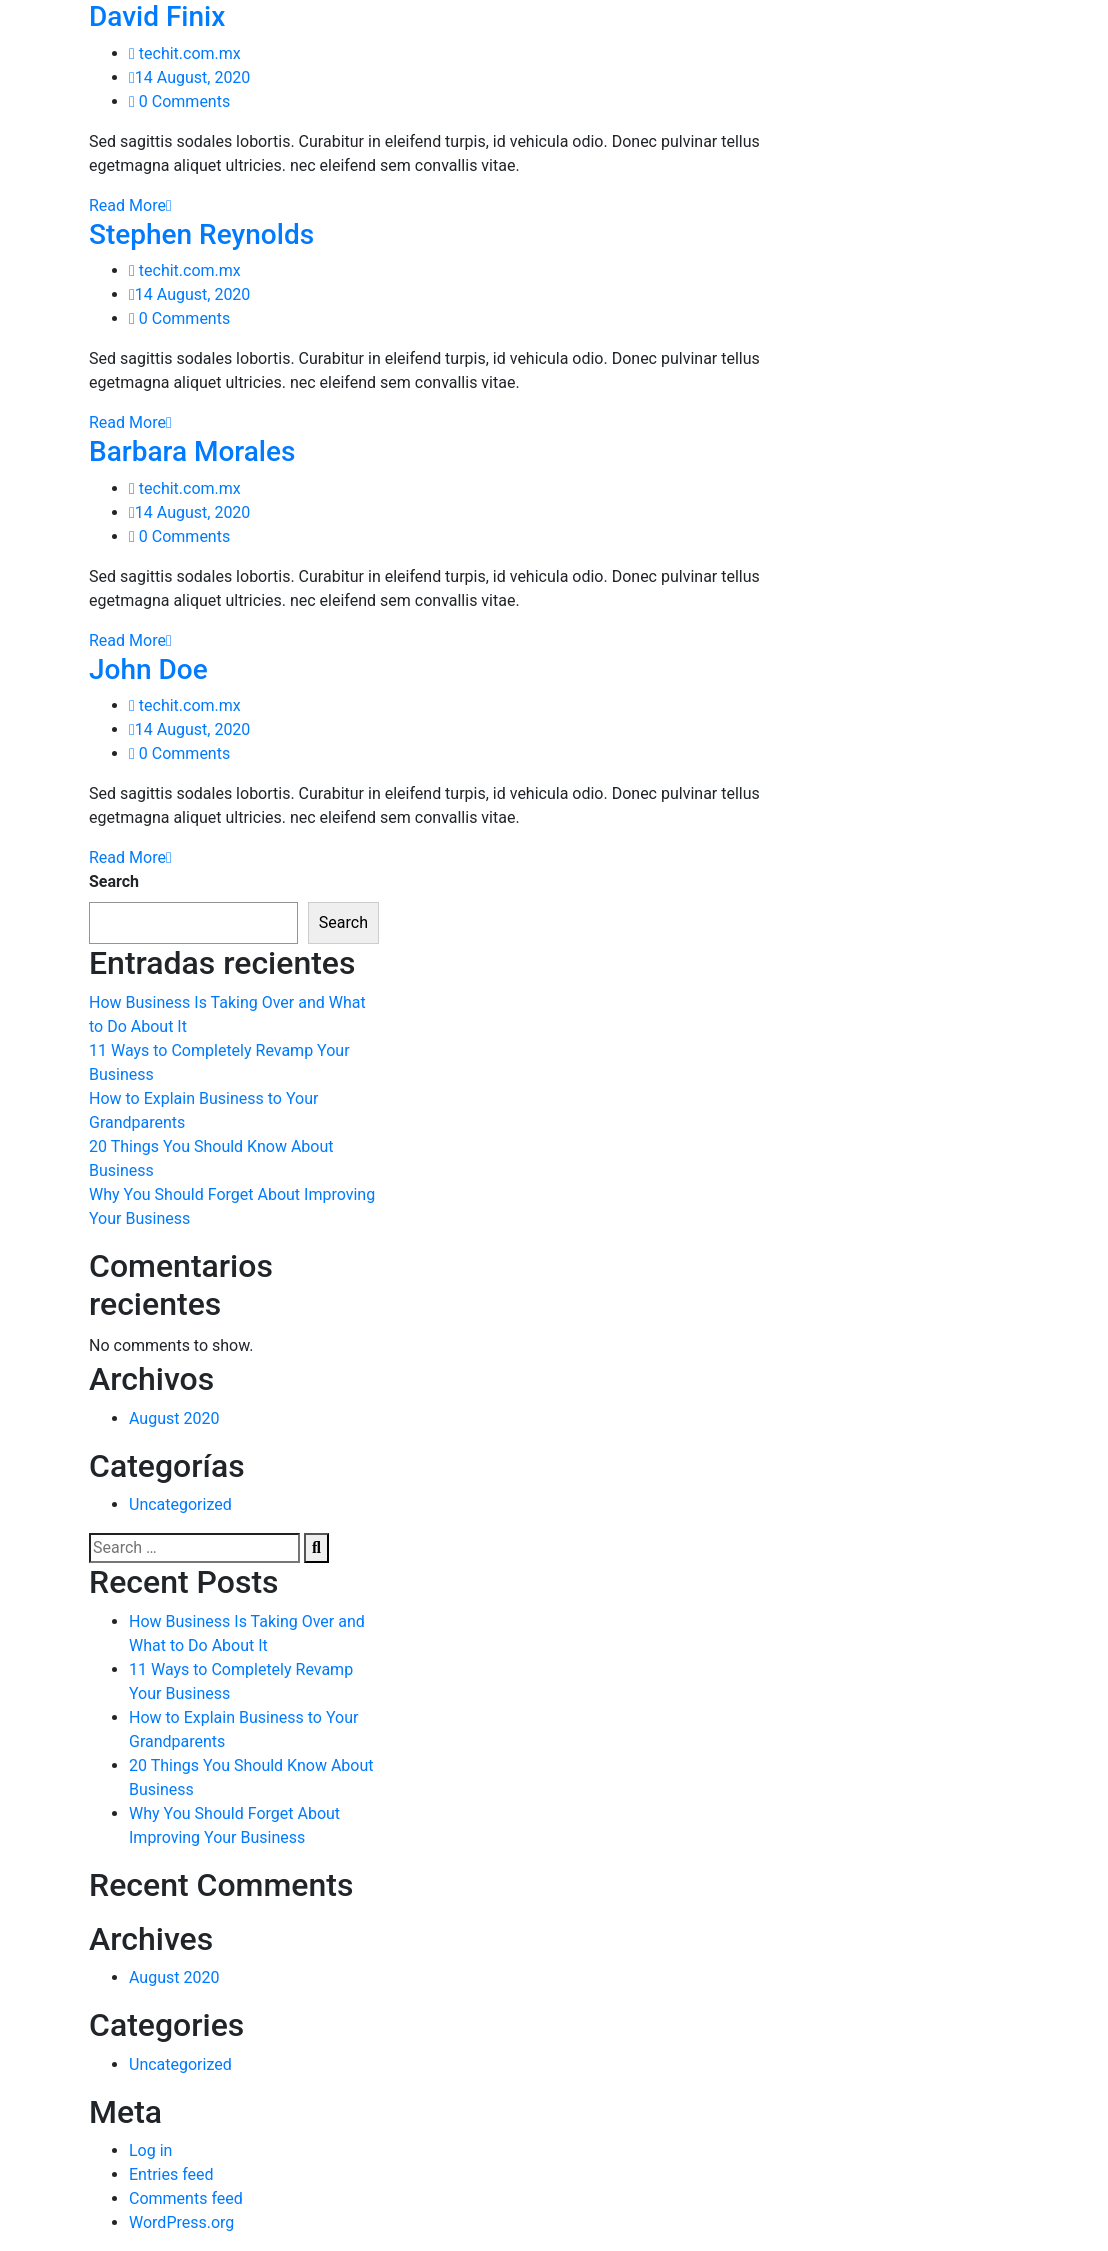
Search (114, 881)
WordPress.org (181, 2222)
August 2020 (174, 1418)
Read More (130, 205)
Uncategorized (180, 1504)
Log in (150, 2150)
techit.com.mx (185, 53)
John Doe (148, 669)
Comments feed (186, 2198)
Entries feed (171, 2174)
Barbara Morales (192, 451)
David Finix (157, 16)
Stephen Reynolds (201, 234)
